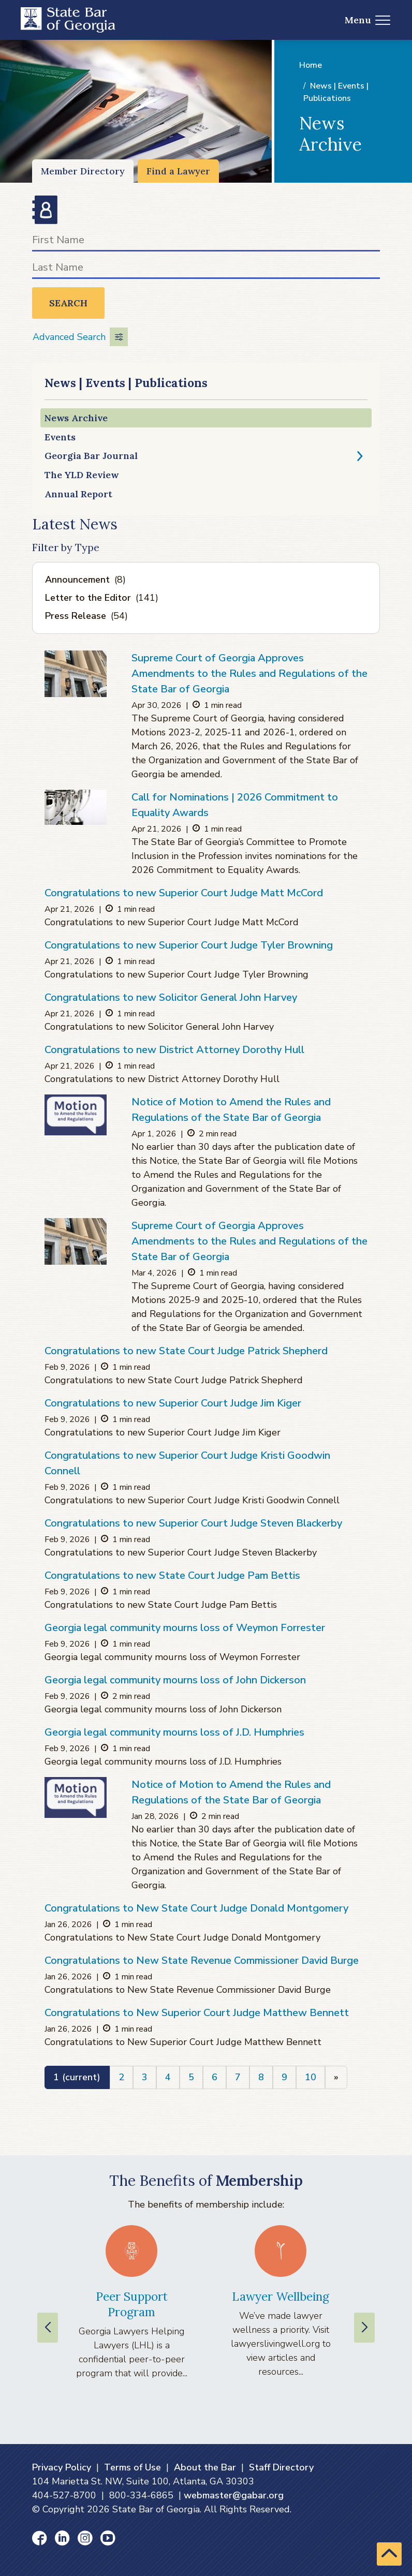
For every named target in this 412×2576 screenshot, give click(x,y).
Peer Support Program (132, 2304)
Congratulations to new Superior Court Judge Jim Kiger (173, 1403)
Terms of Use (132, 2467)
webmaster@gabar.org (234, 2495)
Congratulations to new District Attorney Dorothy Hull (174, 1050)
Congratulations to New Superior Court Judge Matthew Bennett (197, 2013)
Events (60, 437)
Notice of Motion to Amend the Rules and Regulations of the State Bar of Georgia (231, 1109)
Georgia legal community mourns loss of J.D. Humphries (174, 1732)
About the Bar (205, 2467)
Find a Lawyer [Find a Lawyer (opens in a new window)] (178, 171)
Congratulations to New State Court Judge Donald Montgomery (196, 1908)
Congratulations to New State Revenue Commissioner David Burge (202, 1960)
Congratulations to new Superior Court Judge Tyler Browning (189, 945)
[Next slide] (364, 2328)
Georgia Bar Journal (91, 456)
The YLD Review (82, 475)
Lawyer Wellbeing (280, 2296)
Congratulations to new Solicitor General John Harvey (171, 997)
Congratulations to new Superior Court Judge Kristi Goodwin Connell (187, 1463)
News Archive (76, 418)
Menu (368, 20)
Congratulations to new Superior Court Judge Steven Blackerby (193, 1523)
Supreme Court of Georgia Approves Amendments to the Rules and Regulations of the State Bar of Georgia (249, 673)
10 (310, 2077)
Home (310, 65)
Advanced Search (80, 337)
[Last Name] (206, 269)
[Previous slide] (47, 2328)
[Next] (336, 2077)
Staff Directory (281, 2467)
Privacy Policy (61, 2467)
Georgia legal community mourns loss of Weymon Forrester (185, 1628)
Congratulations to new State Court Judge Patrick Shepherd (186, 1351)
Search (68, 303)
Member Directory (83, 171)
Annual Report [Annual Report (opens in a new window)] (78, 494)
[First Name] (206, 241)
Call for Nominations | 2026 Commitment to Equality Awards (234, 805)
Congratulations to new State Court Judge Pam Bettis (172, 1575)
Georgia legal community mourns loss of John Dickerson (175, 1680)
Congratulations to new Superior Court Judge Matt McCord (184, 893)
